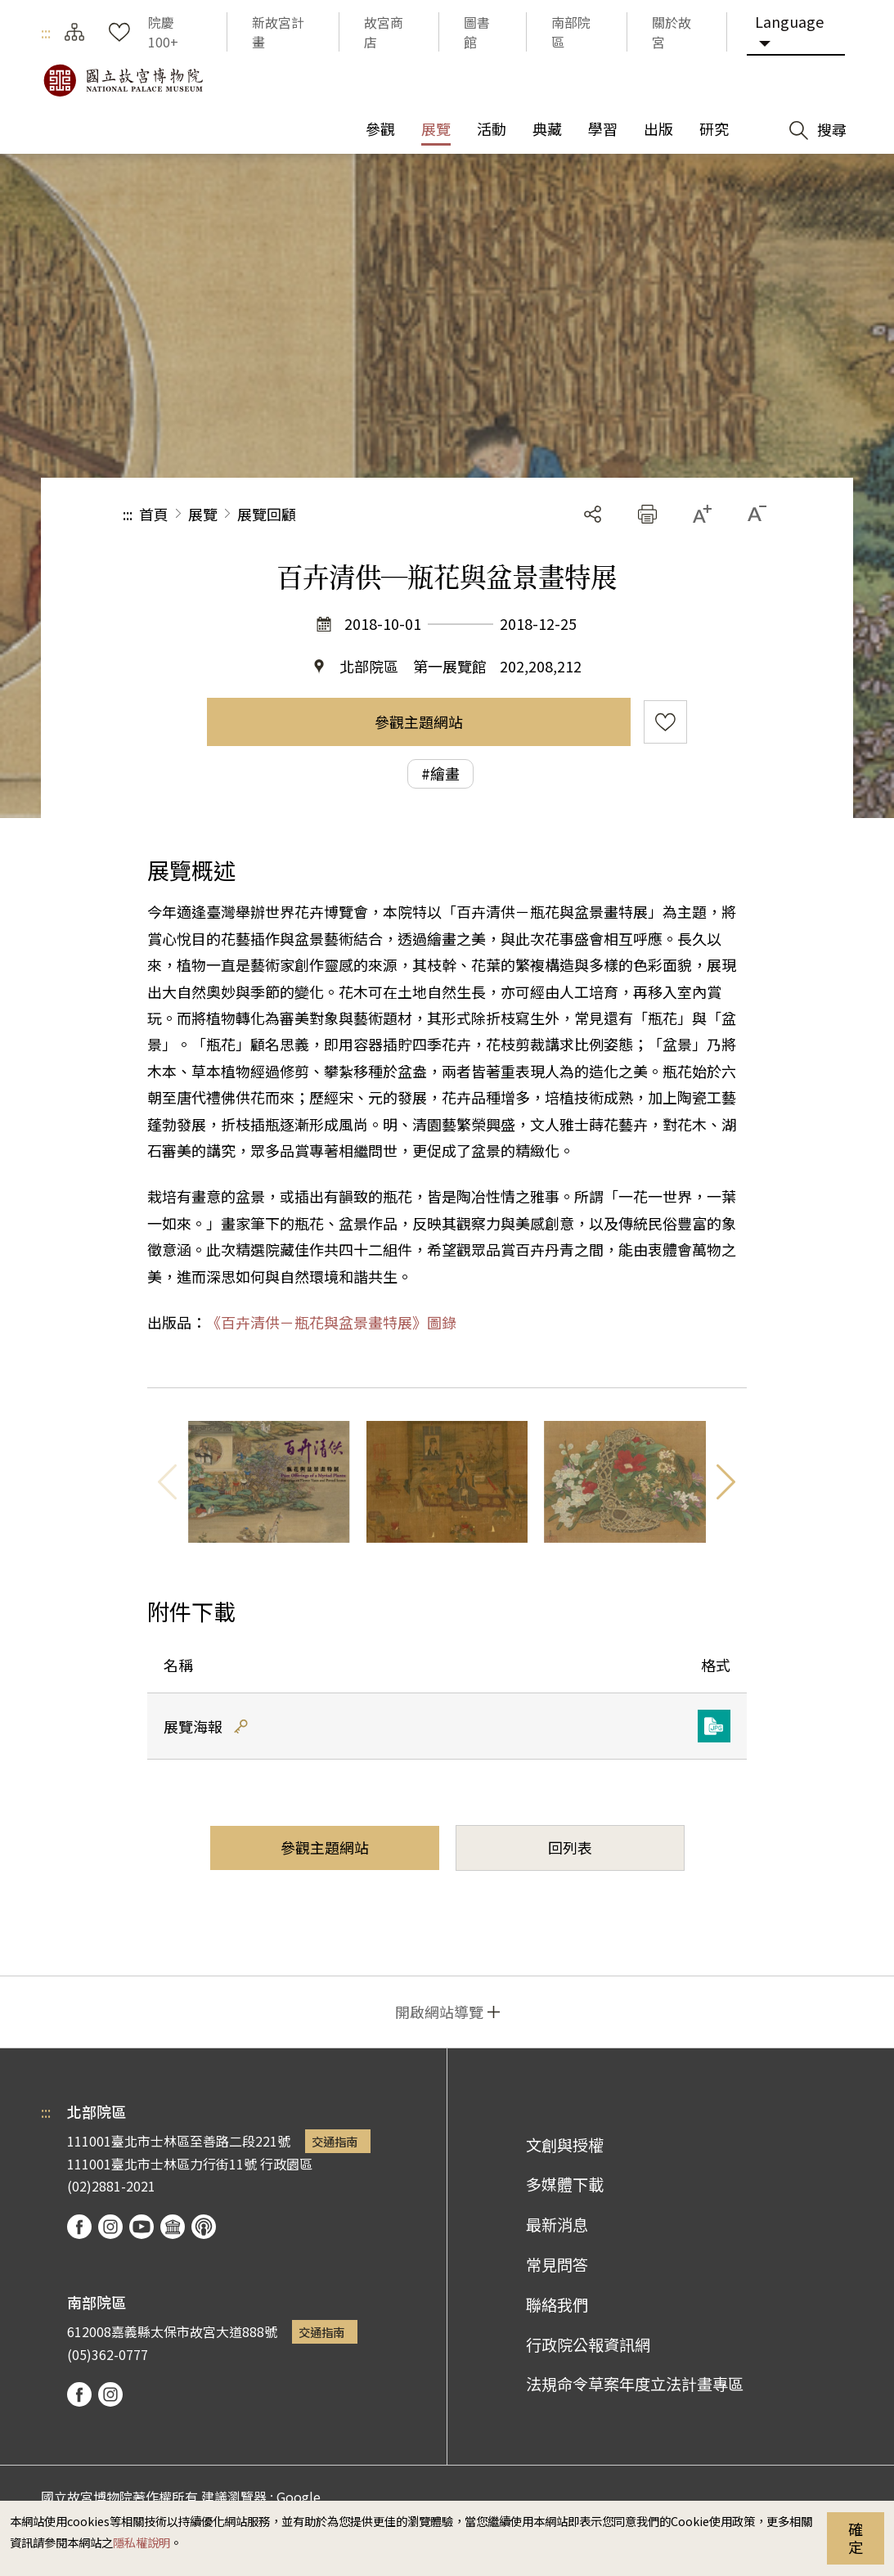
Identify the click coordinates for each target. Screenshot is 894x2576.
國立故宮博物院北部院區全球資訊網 (122, 80)
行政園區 (286, 2164)
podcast (203, 2226)
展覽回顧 (266, 513)
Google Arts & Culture (172, 2226)
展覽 (203, 513)
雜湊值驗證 (241, 1726)
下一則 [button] (726, 1481)
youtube (141, 2226)
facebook (79, 2226)
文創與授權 (565, 2144)
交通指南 (334, 2141)
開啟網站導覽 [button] (439, 2011)
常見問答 (557, 2264)
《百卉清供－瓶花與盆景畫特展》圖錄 (331, 1322)
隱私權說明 (141, 2542)
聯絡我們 (557, 2304)
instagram (110, 2226)
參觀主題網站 (419, 721)
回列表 (570, 1847)
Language (789, 21)
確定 (855, 2537)
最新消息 (557, 2224)
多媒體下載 (565, 2184)
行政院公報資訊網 (588, 2344)
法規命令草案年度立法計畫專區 (635, 2383)
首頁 (153, 513)
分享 (592, 514)
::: (46, 32)
